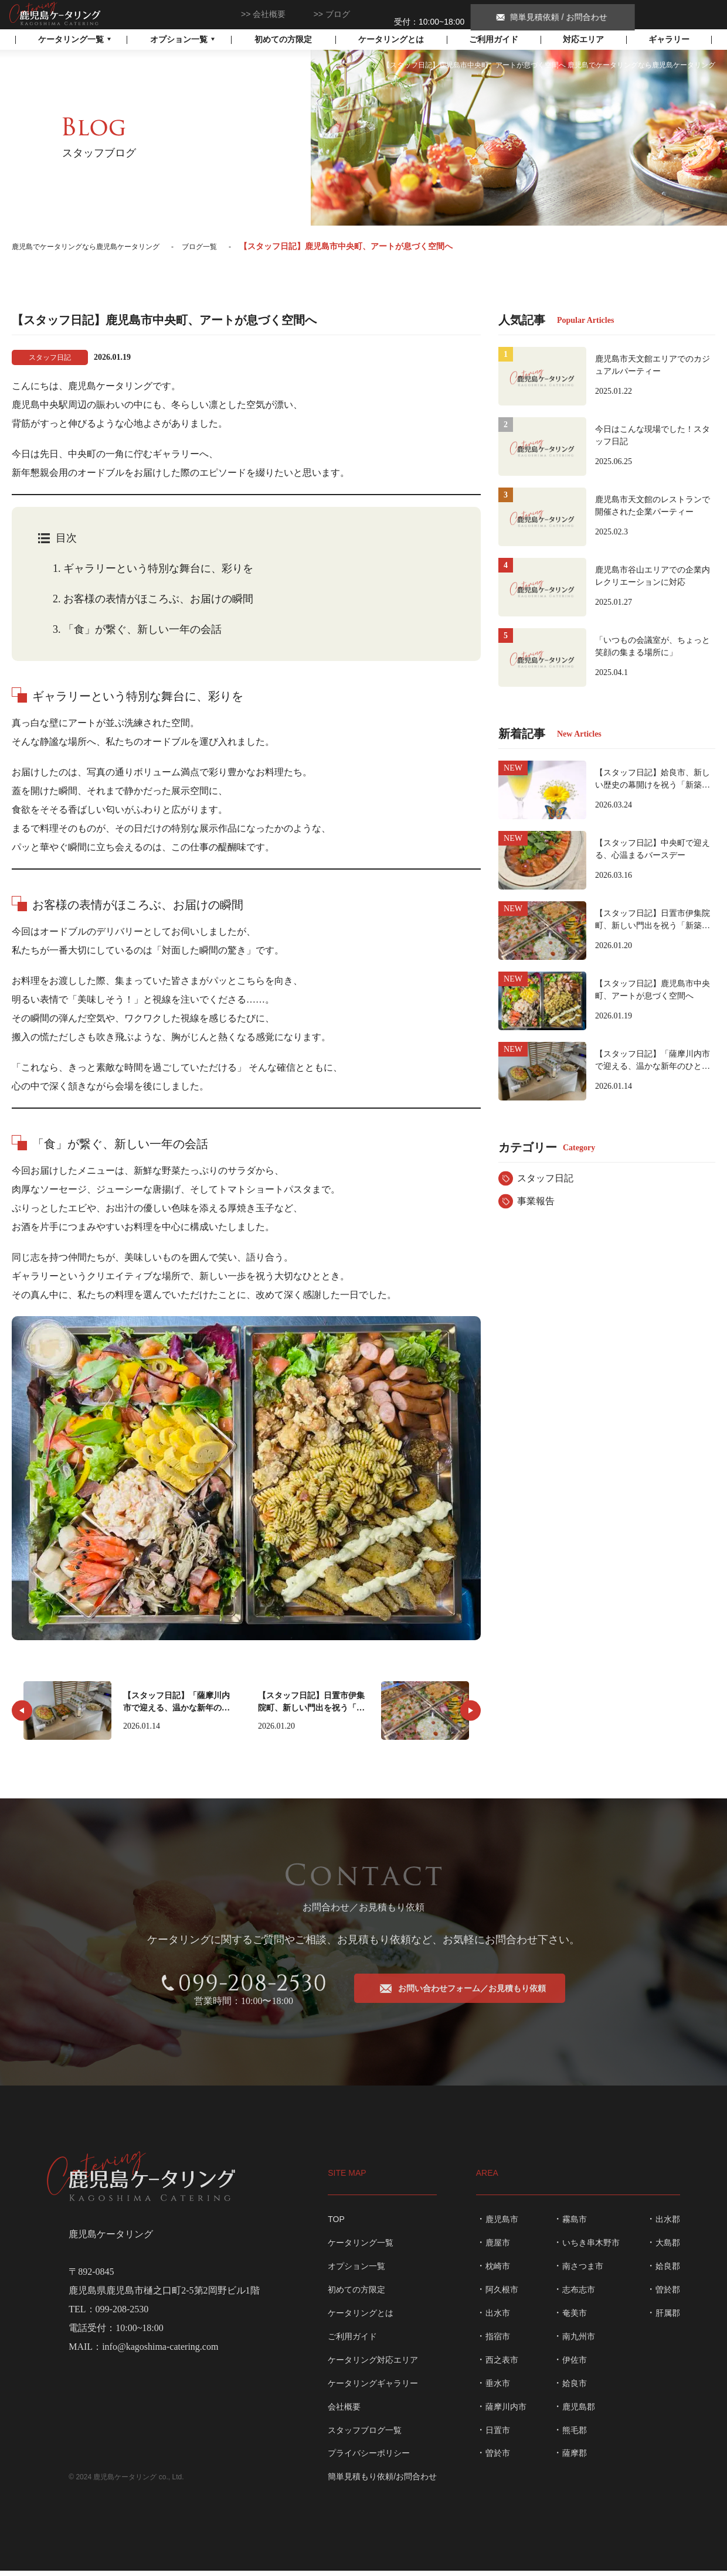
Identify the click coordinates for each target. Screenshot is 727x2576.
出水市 (505, 2317)
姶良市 (582, 2388)
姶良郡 (675, 2270)
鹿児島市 (509, 2224)
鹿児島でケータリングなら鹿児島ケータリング (57, 13)
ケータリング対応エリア (373, 2364)
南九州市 (586, 2341)
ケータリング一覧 (360, 2247)
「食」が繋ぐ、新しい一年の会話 (137, 629)
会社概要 (269, 14)
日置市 (505, 2434)
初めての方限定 (283, 39)
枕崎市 (505, 2270)
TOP (336, 2224)
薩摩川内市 (513, 2411)
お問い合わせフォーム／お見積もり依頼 (471, 1997)
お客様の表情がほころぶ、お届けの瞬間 (153, 599)
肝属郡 (675, 2317)
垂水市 (505, 2388)
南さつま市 (590, 2270)
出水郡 (675, 2224)
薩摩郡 (582, 2458)
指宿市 (505, 2341)
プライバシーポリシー (369, 2458)
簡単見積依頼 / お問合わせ (655, 14)
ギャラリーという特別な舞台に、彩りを (153, 568)
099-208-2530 (430, 15)
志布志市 (586, 2294)
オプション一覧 (356, 2270)
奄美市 (582, 2317)
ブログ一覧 (226, 246)
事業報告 (536, 1201)
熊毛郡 (582, 2434)
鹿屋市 (505, 2247)
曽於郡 (675, 2294)
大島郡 (675, 2247)
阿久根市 (509, 2294)
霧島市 (582, 2224)
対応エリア (583, 39)
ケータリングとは (391, 39)
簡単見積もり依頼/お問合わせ (382, 2481)
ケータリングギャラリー (373, 2388)
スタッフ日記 (545, 1178)
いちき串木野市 (598, 2247)
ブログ (337, 14)
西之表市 (509, 2364)
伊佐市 (582, 2364)
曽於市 (505, 2458)
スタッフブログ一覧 (365, 2434)
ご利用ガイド (493, 39)
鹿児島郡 (586, 2411)
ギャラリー (668, 39)
